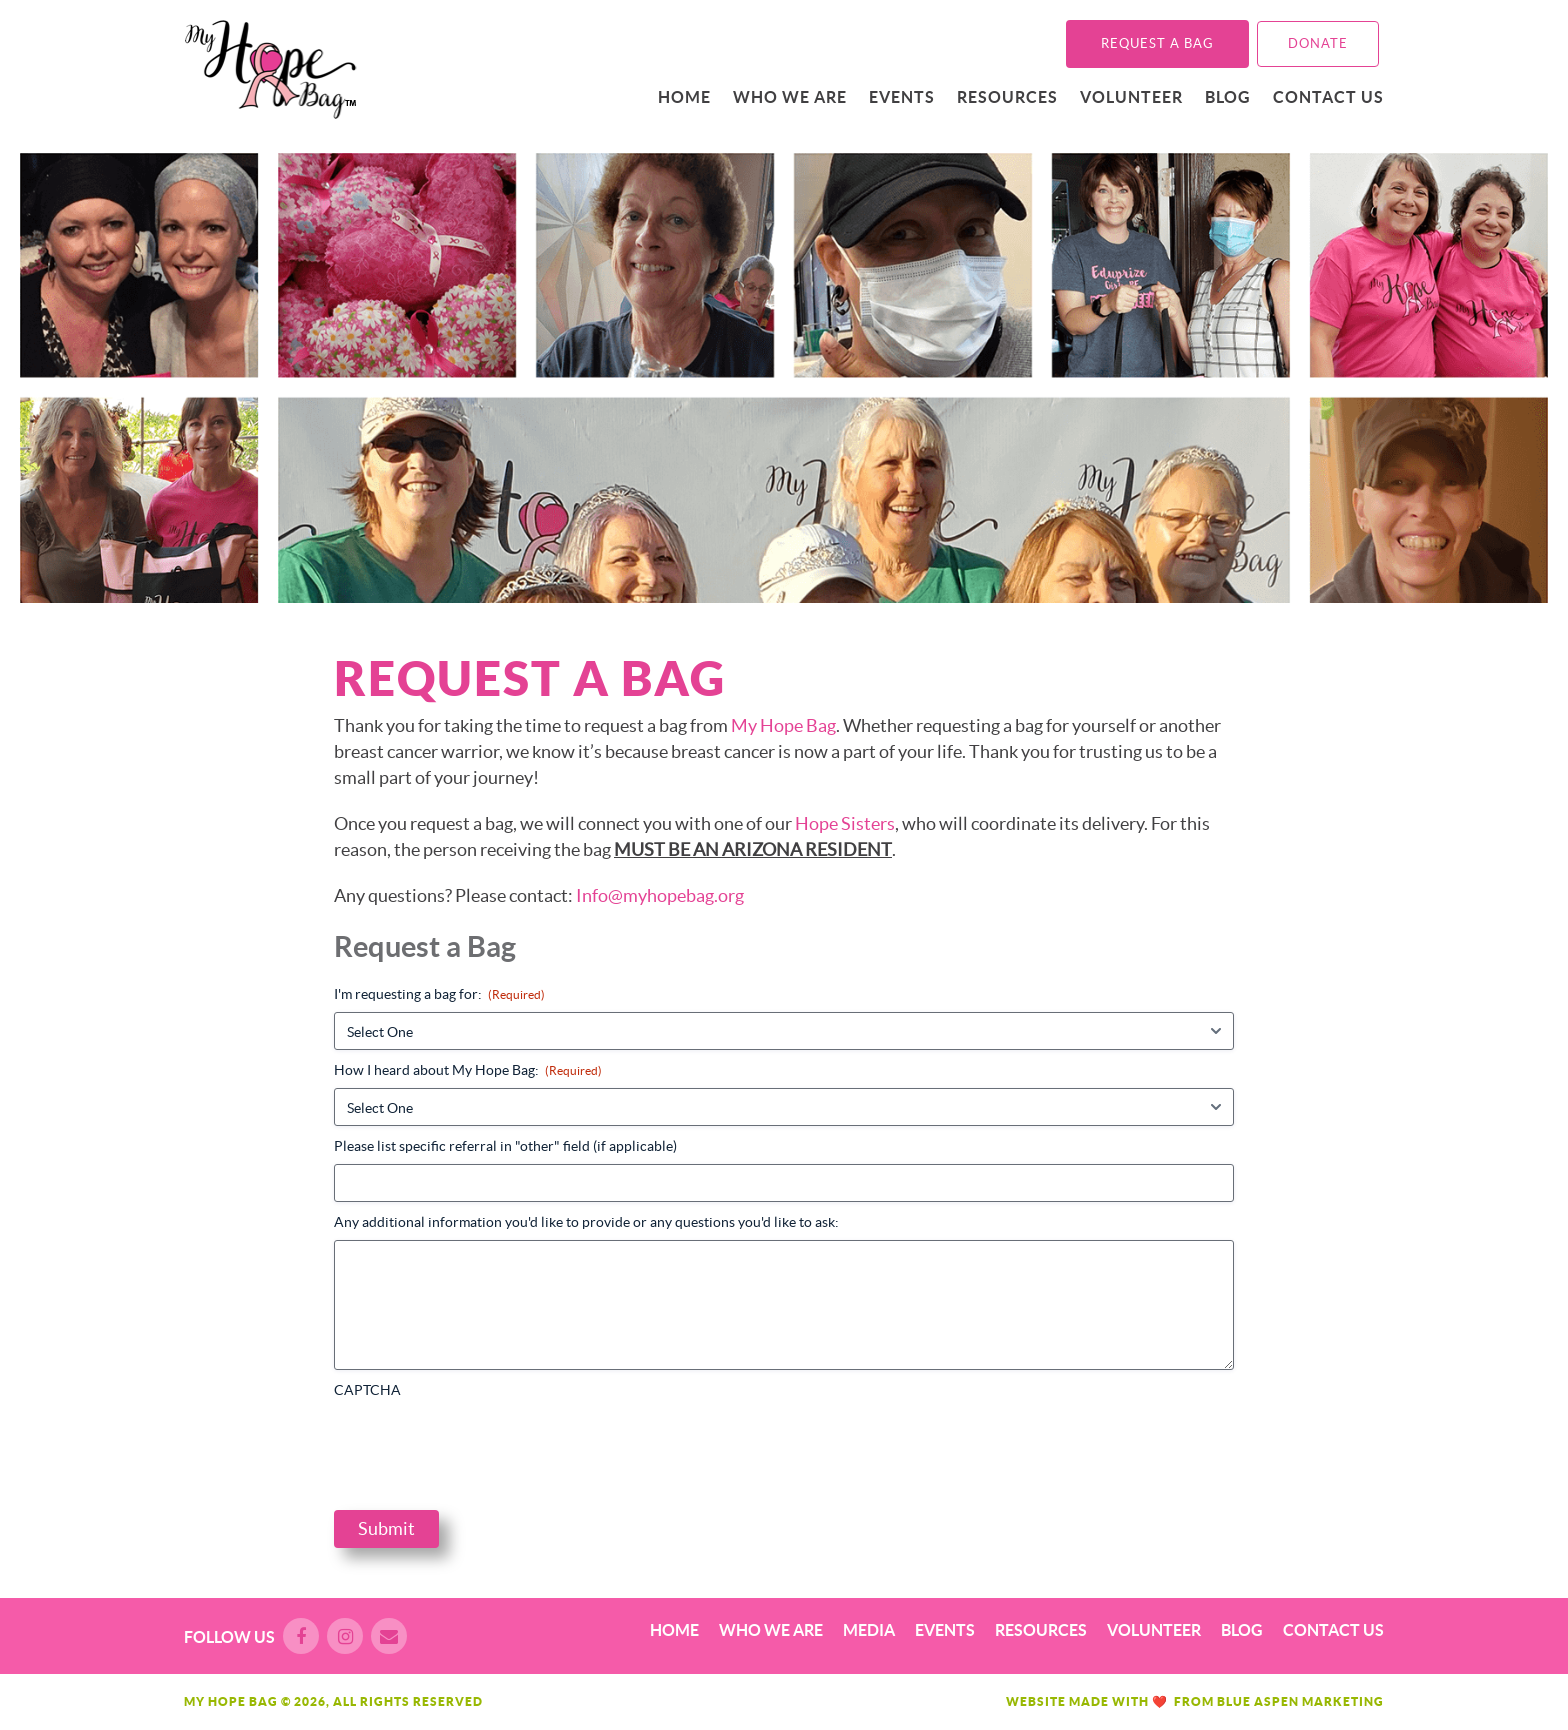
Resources (1007, 97)
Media (869, 1630)
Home (684, 97)
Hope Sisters (845, 823)
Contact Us (1328, 97)
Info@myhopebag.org (660, 895)
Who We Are (790, 97)
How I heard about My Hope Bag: (468, 1070)
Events (902, 97)
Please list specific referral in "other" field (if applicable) (505, 1146)
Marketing (1343, 1701)
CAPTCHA (367, 1390)
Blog (1228, 97)
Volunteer (1131, 97)
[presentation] (486, 1447)
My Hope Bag (783, 725)
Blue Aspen (1258, 1701)
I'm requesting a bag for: (439, 994)
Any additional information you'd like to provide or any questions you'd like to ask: (586, 1222)
